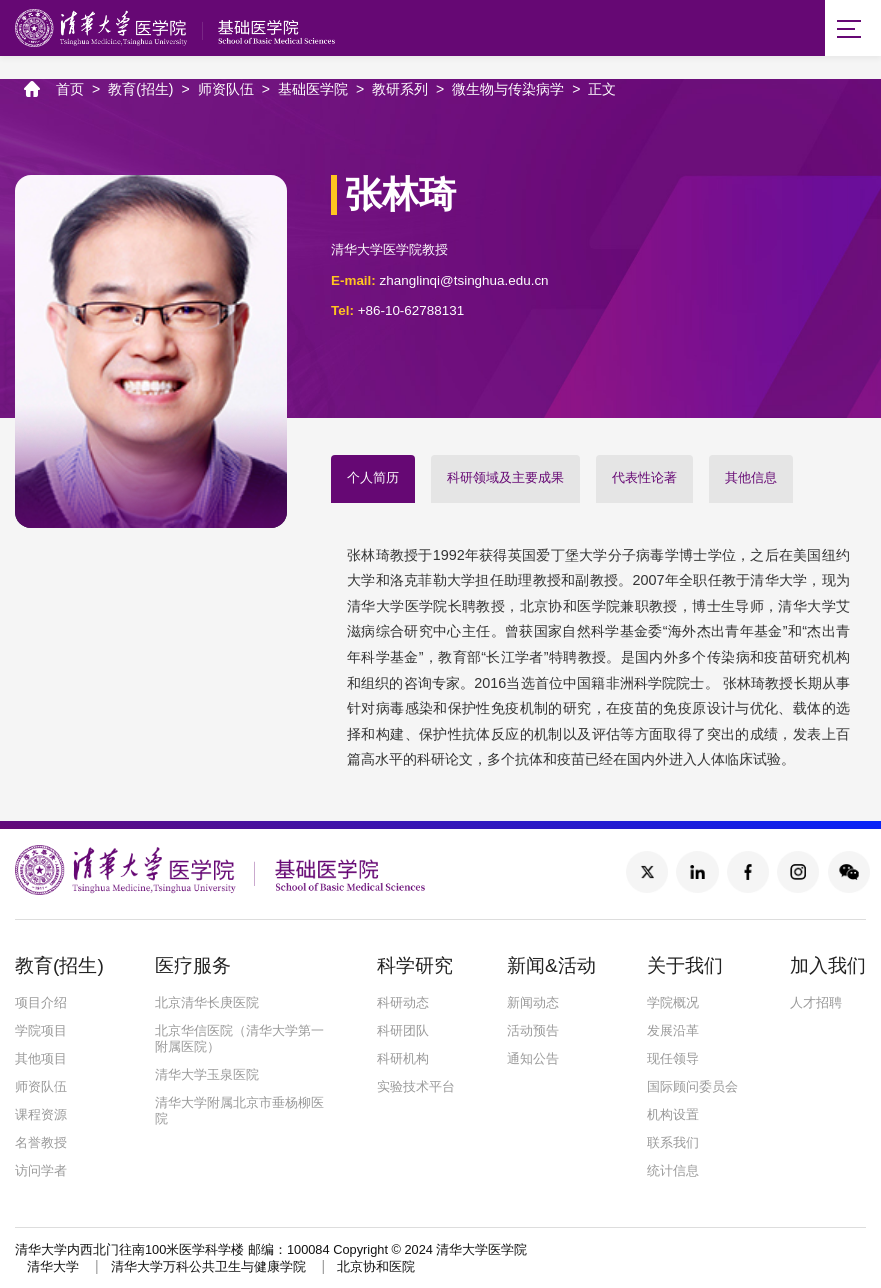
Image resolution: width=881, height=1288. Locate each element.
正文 (602, 90)
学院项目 (41, 1032)
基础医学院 (313, 90)
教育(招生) (140, 90)
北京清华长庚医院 (207, 1004)
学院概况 (673, 1004)
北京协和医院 (376, 1269)
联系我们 (673, 1144)
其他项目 (41, 1060)
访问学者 (41, 1172)
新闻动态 (533, 1004)
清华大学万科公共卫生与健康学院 (208, 1269)
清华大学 (53, 1269)
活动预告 (533, 1032)
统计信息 (673, 1172)
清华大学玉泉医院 (207, 1076)
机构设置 (673, 1116)
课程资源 (41, 1116)
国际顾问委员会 (692, 1088)
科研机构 (403, 1060)
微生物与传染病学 (508, 90)
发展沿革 (673, 1032)
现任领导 (673, 1060)
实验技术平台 (416, 1088)
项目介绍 (41, 1004)
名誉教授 (41, 1144)
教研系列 (400, 90)
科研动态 (403, 1004)
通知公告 (533, 1060)
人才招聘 (816, 1004)
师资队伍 (226, 90)
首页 (70, 90)
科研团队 (403, 1032)
